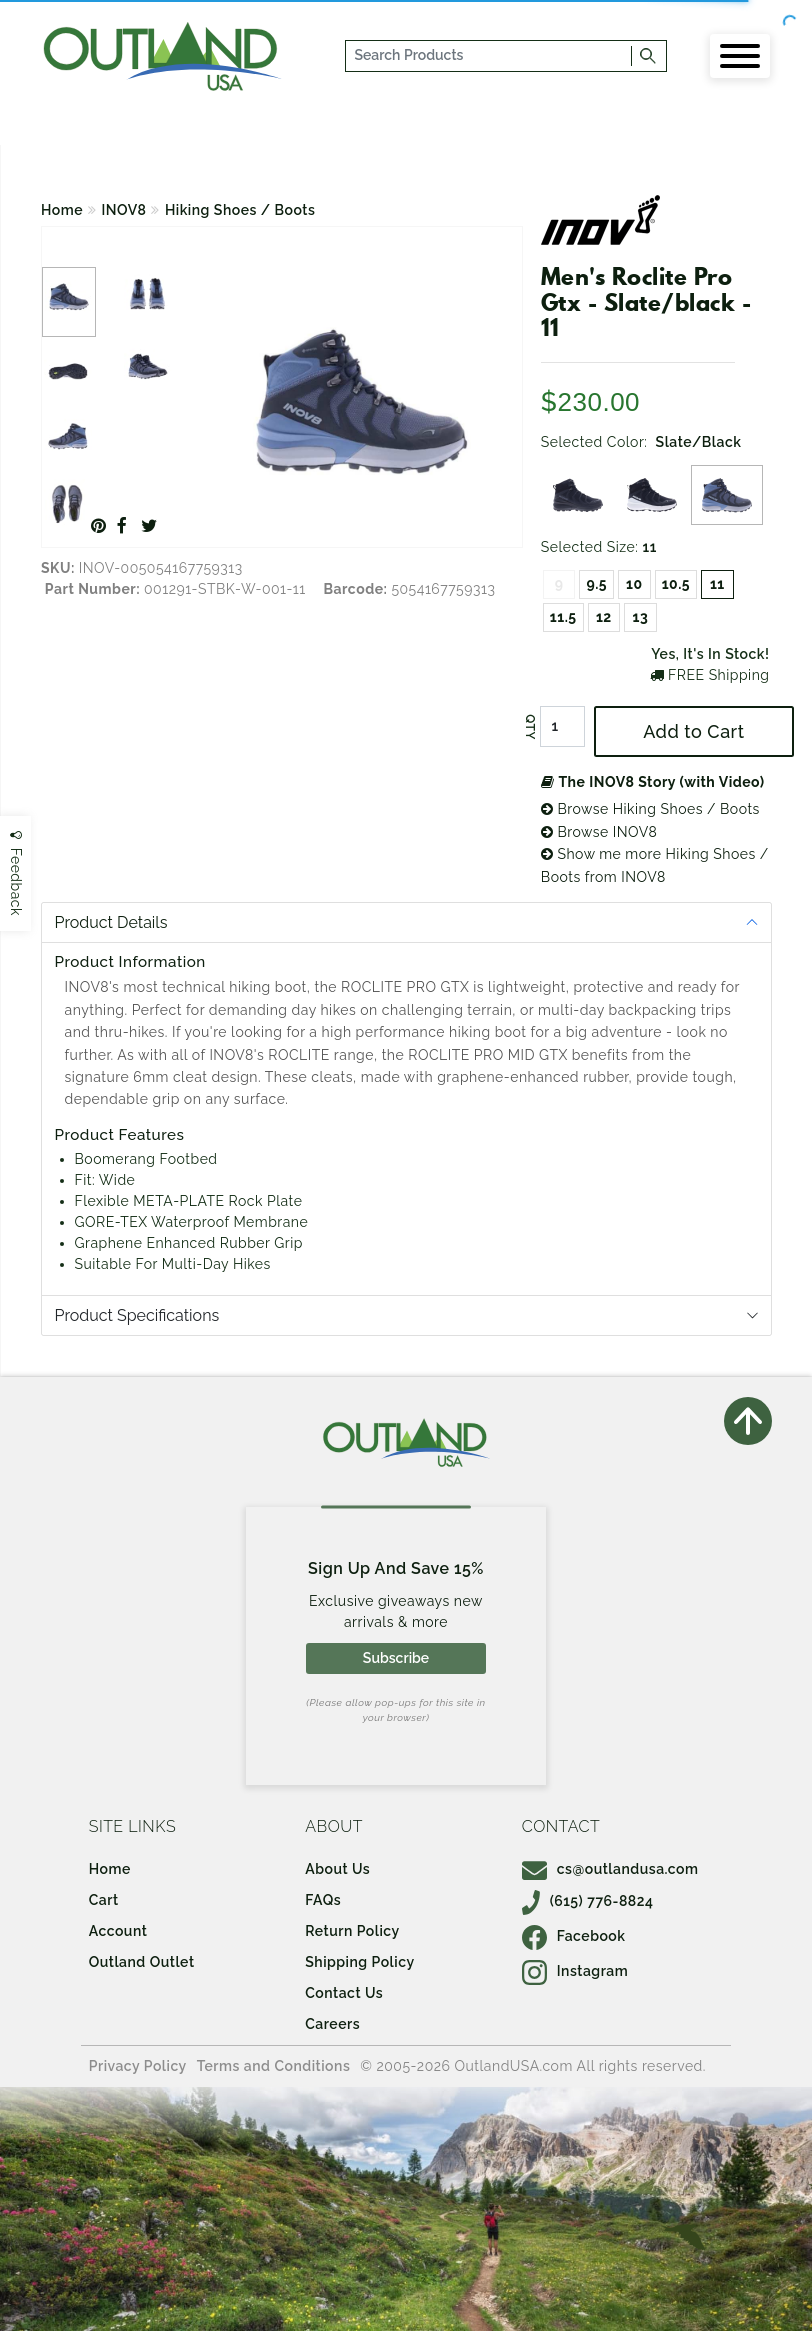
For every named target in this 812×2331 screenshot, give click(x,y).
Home (62, 210)
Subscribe (396, 1658)
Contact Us (344, 1993)
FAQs (323, 1900)
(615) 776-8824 (588, 1901)
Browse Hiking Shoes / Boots (650, 809)
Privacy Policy (138, 2066)
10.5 (676, 584)
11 (717, 584)
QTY (530, 727)
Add (693, 731)
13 (641, 617)
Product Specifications (137, 1315)
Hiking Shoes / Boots (240, 210)
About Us (337, 1869)
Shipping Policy (359, 1962)
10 (634, 584)
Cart (104, 1900)
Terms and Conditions (274, 2066)
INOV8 (124, 210)
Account (118, 1931)
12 (604, 617)
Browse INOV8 (599, 832)
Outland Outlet (142, 1962)
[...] (489, 56)
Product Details (111, 922)
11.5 (563, 617)
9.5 (596, 584)
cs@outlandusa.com (610, 1869)
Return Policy (352, 1931)
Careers (332, 2024)
